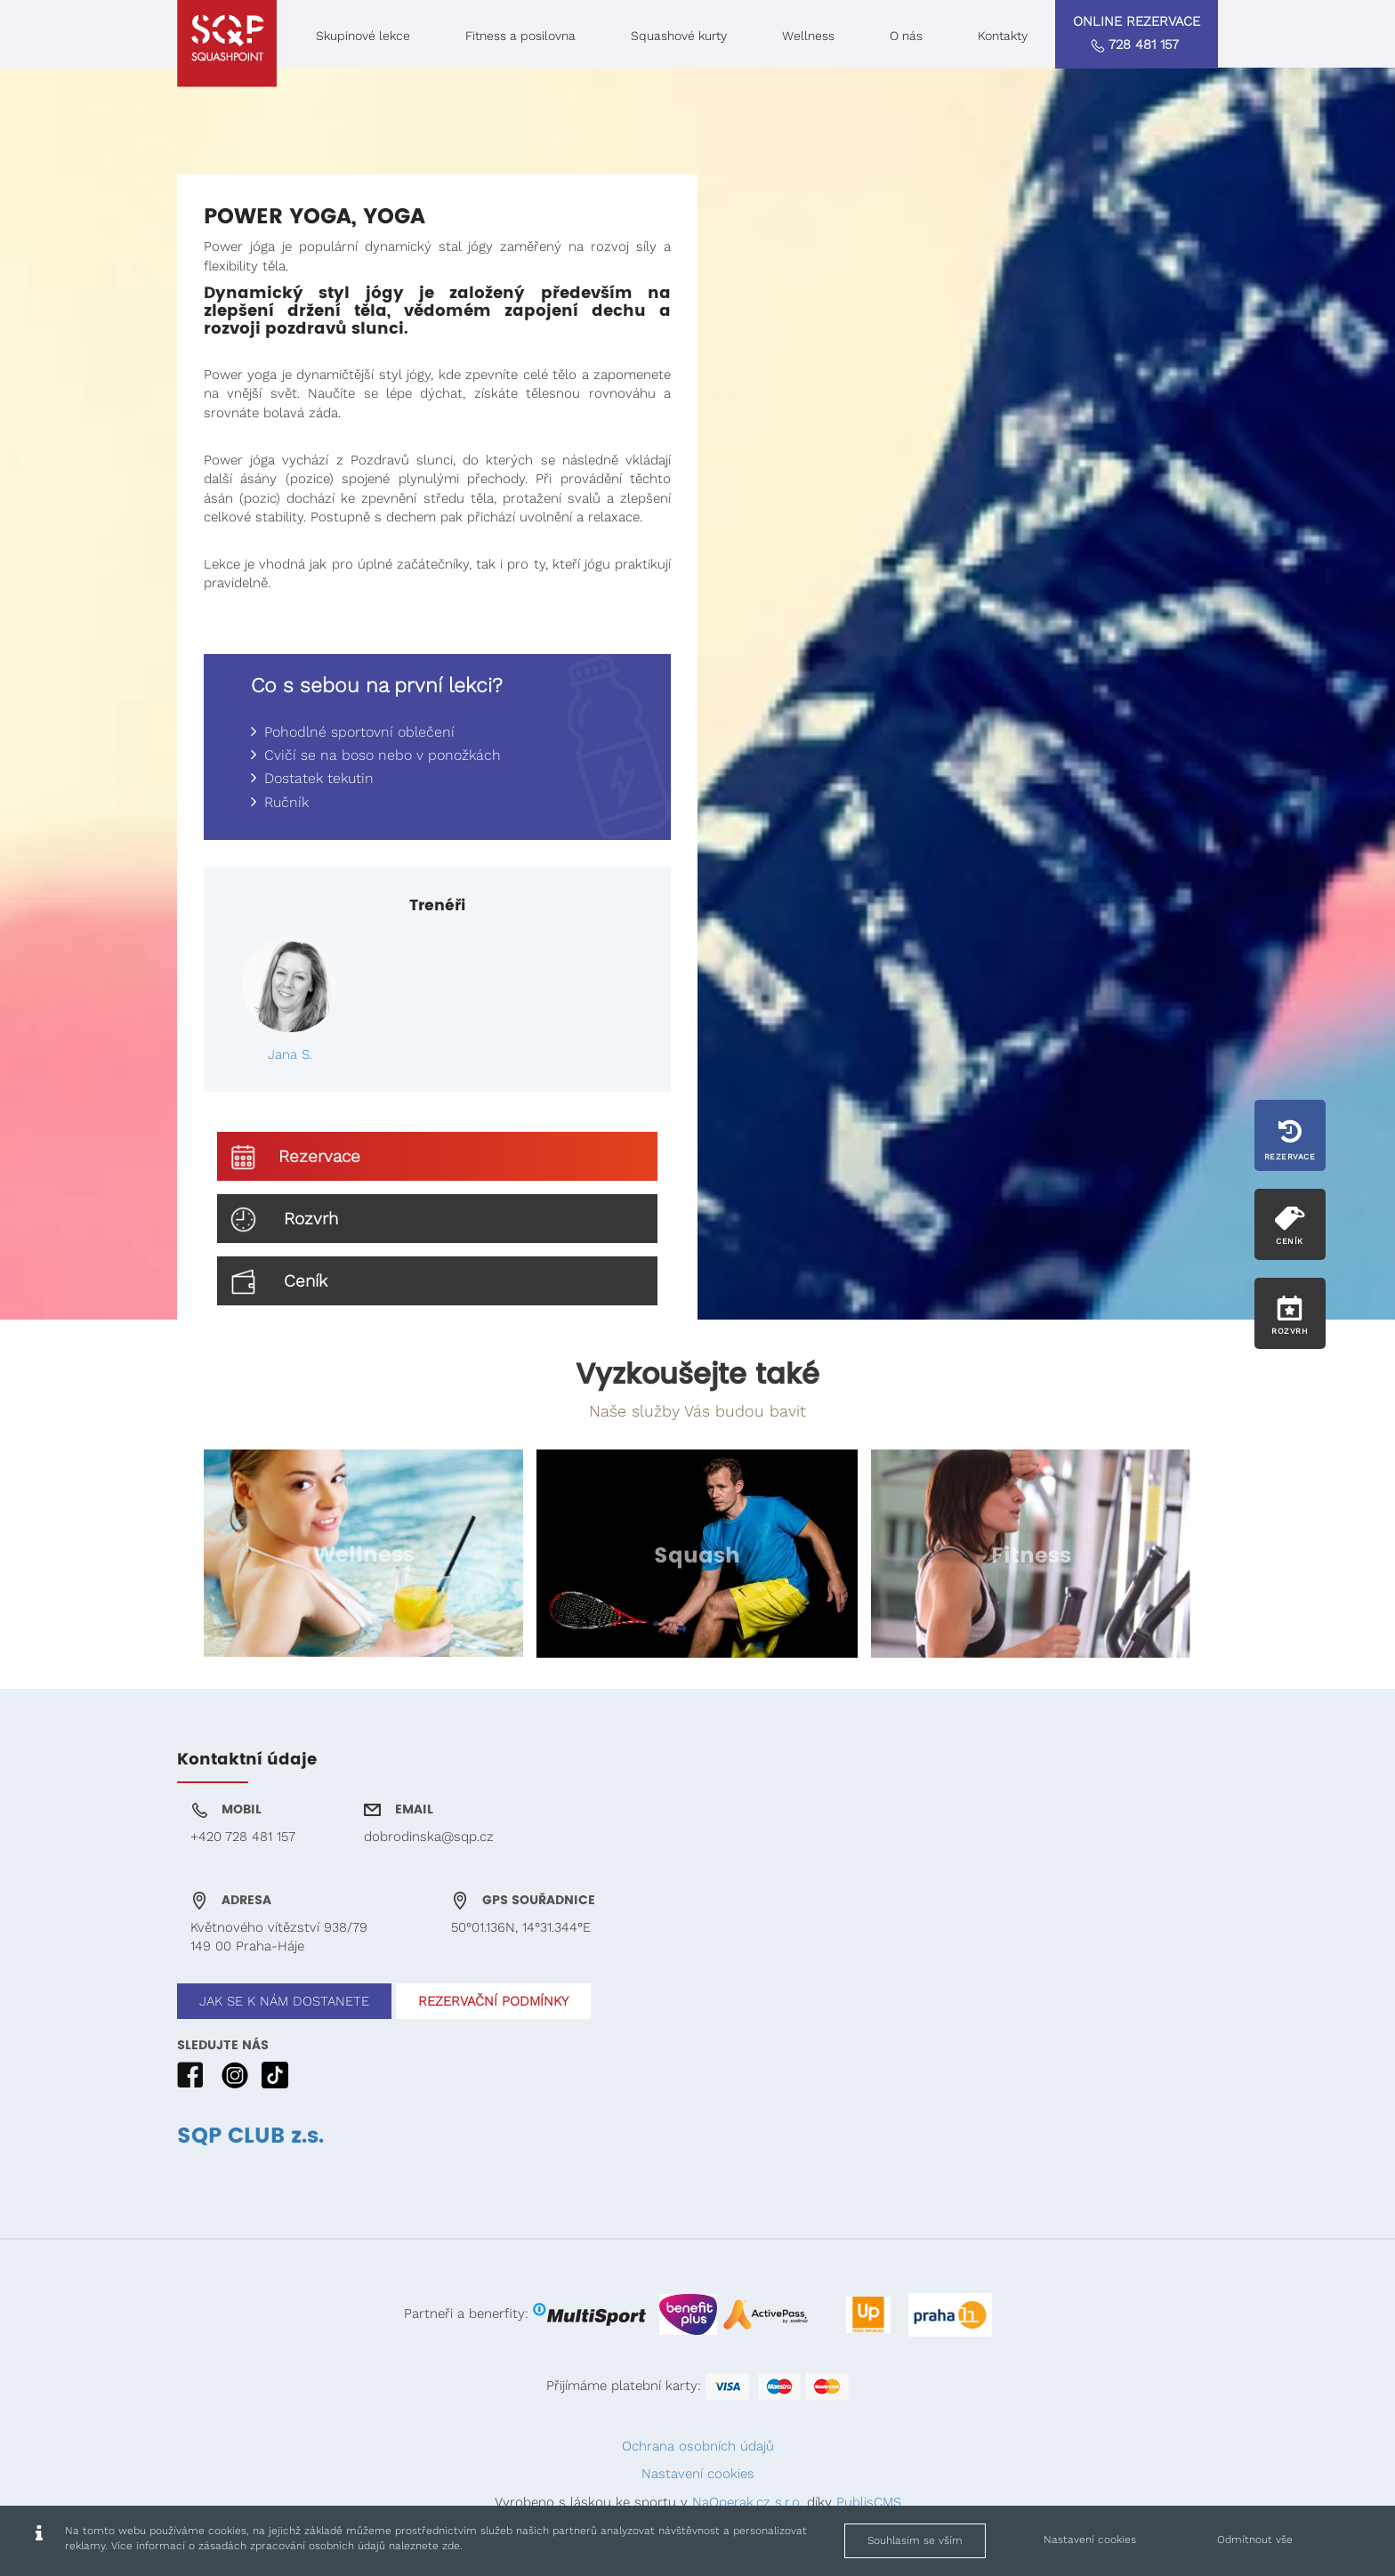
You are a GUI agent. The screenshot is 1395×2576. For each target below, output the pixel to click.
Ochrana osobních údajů (698, 2446)
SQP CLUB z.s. (250, 2136)
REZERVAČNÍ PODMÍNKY (493, 2001)
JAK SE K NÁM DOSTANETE (284, 2001)
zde (451, 2546)
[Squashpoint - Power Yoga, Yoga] (227, 43)
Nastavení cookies (697, 2474)
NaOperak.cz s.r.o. (747, 2502)
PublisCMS (868, 2502)
